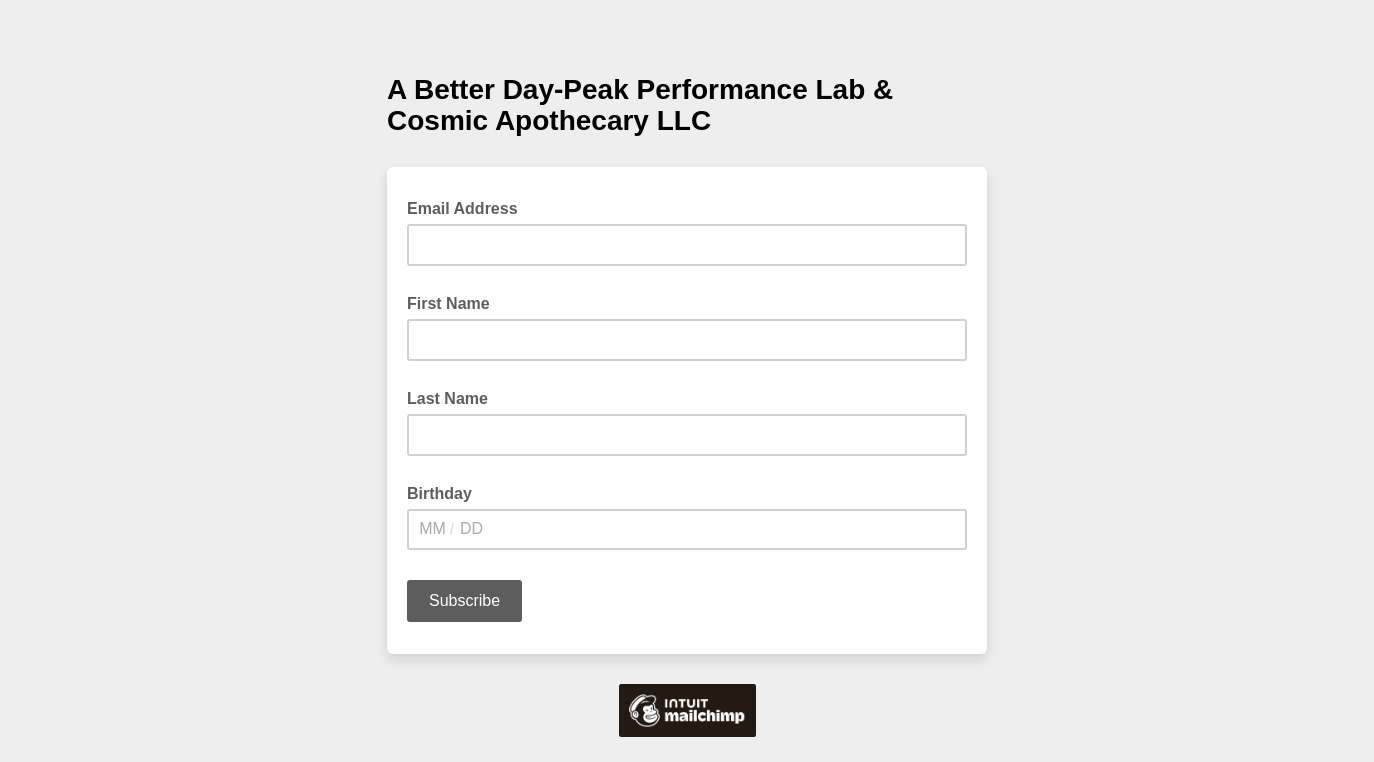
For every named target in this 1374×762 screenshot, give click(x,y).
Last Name (447, 398)
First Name (448, 303)
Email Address (468, 207)
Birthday (439, 493)
